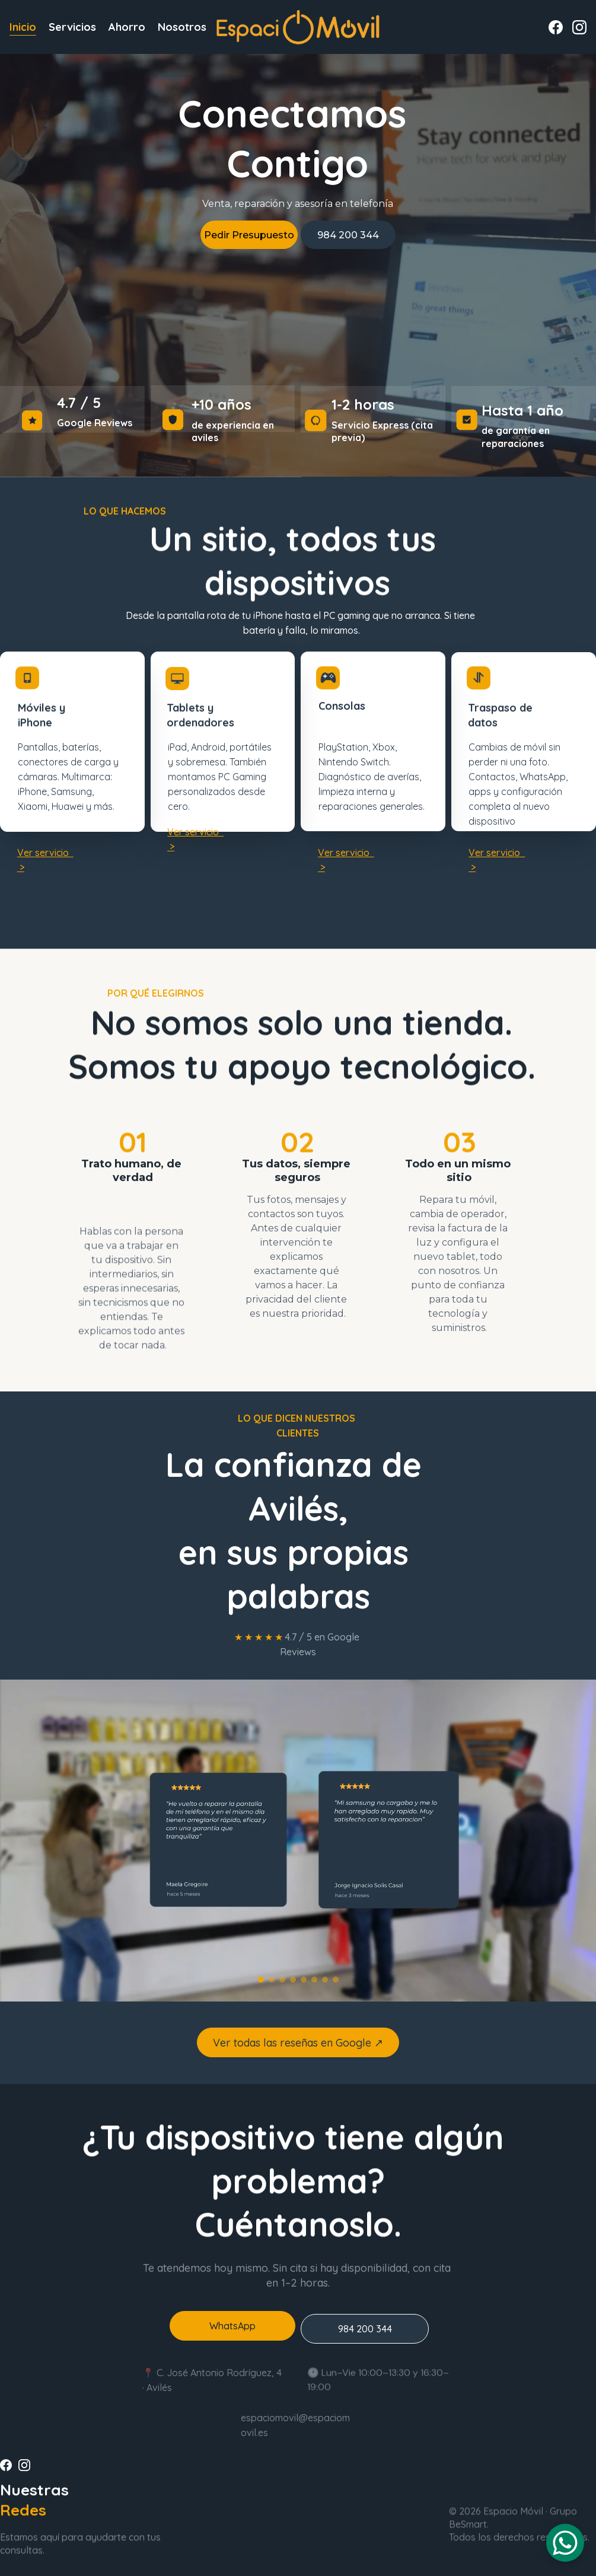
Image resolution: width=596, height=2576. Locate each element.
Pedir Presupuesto (249, 235)
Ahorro (127, 27)
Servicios (72, 27)
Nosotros (182, 27)
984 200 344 (348, 235)
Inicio (22, 27)
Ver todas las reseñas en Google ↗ (298, 2048)
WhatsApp (232, 2331)
